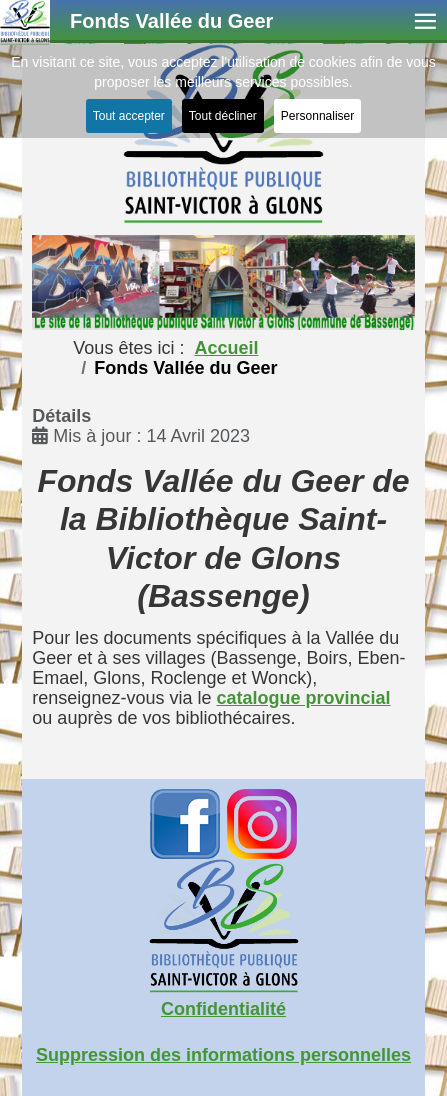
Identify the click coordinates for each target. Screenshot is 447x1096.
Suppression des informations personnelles (223, 1055)
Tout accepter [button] (129, 116)
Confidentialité (223, 1009)
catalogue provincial (303, 698)
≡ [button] (425, 21)
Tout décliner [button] (223, 116)
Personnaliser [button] (317, 116)
